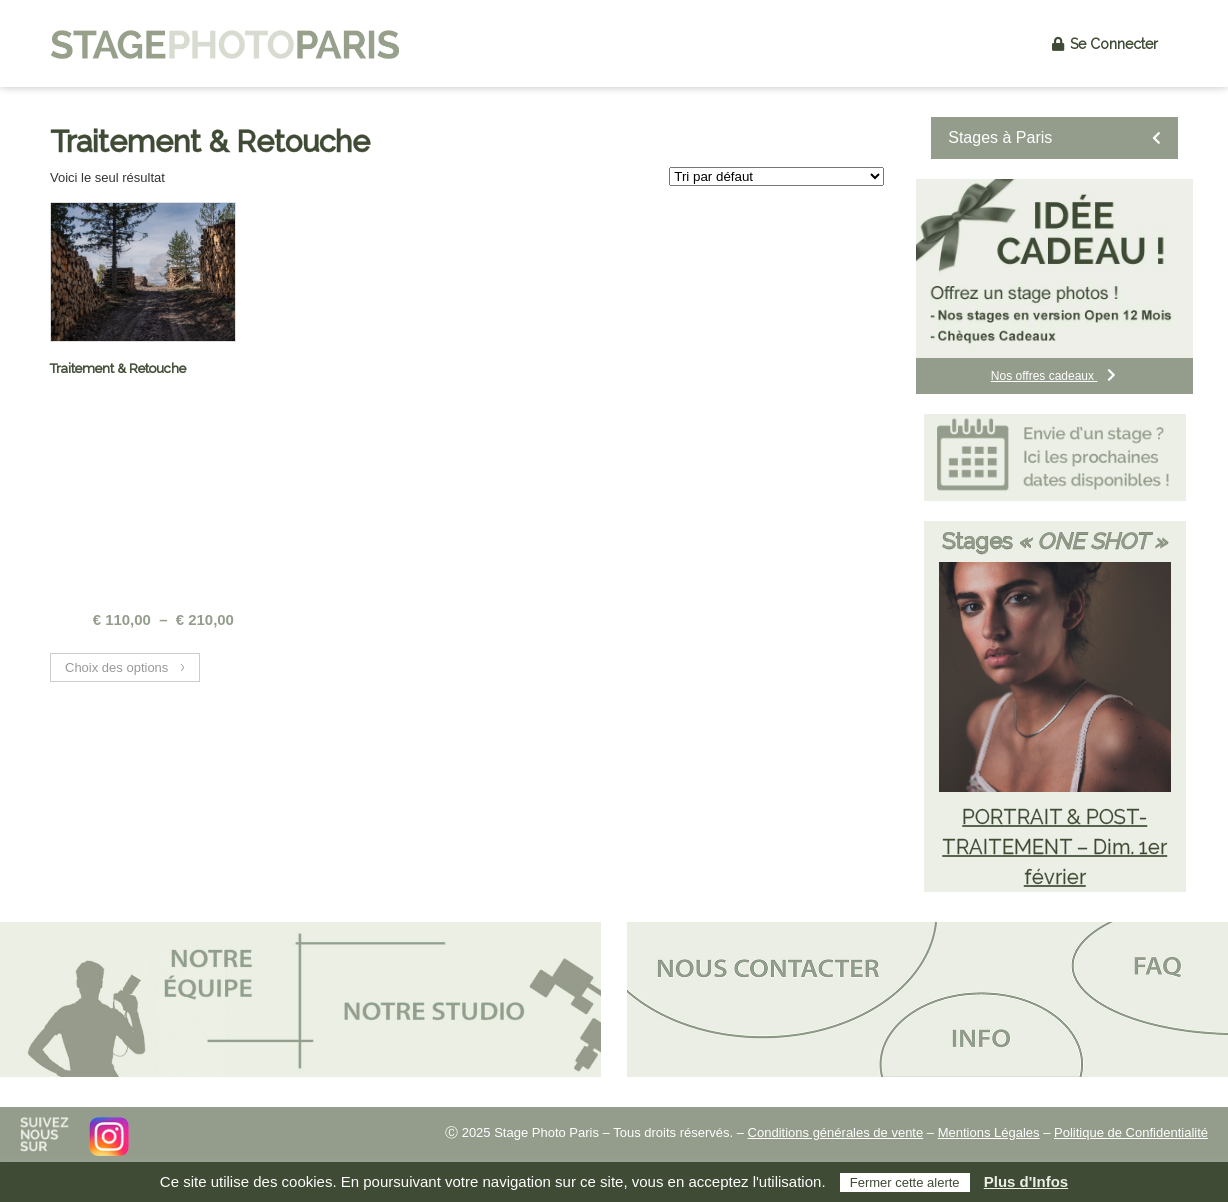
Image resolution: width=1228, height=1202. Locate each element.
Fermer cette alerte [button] (905, 1182)
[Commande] (776, 176)
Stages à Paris (1054, 137)
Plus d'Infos (1026, 1181)
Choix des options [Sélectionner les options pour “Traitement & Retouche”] (116, 667)
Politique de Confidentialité (1131, 1132)
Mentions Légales (989, 1132)
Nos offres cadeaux (1055, 376)
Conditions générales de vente (836, 1132)
